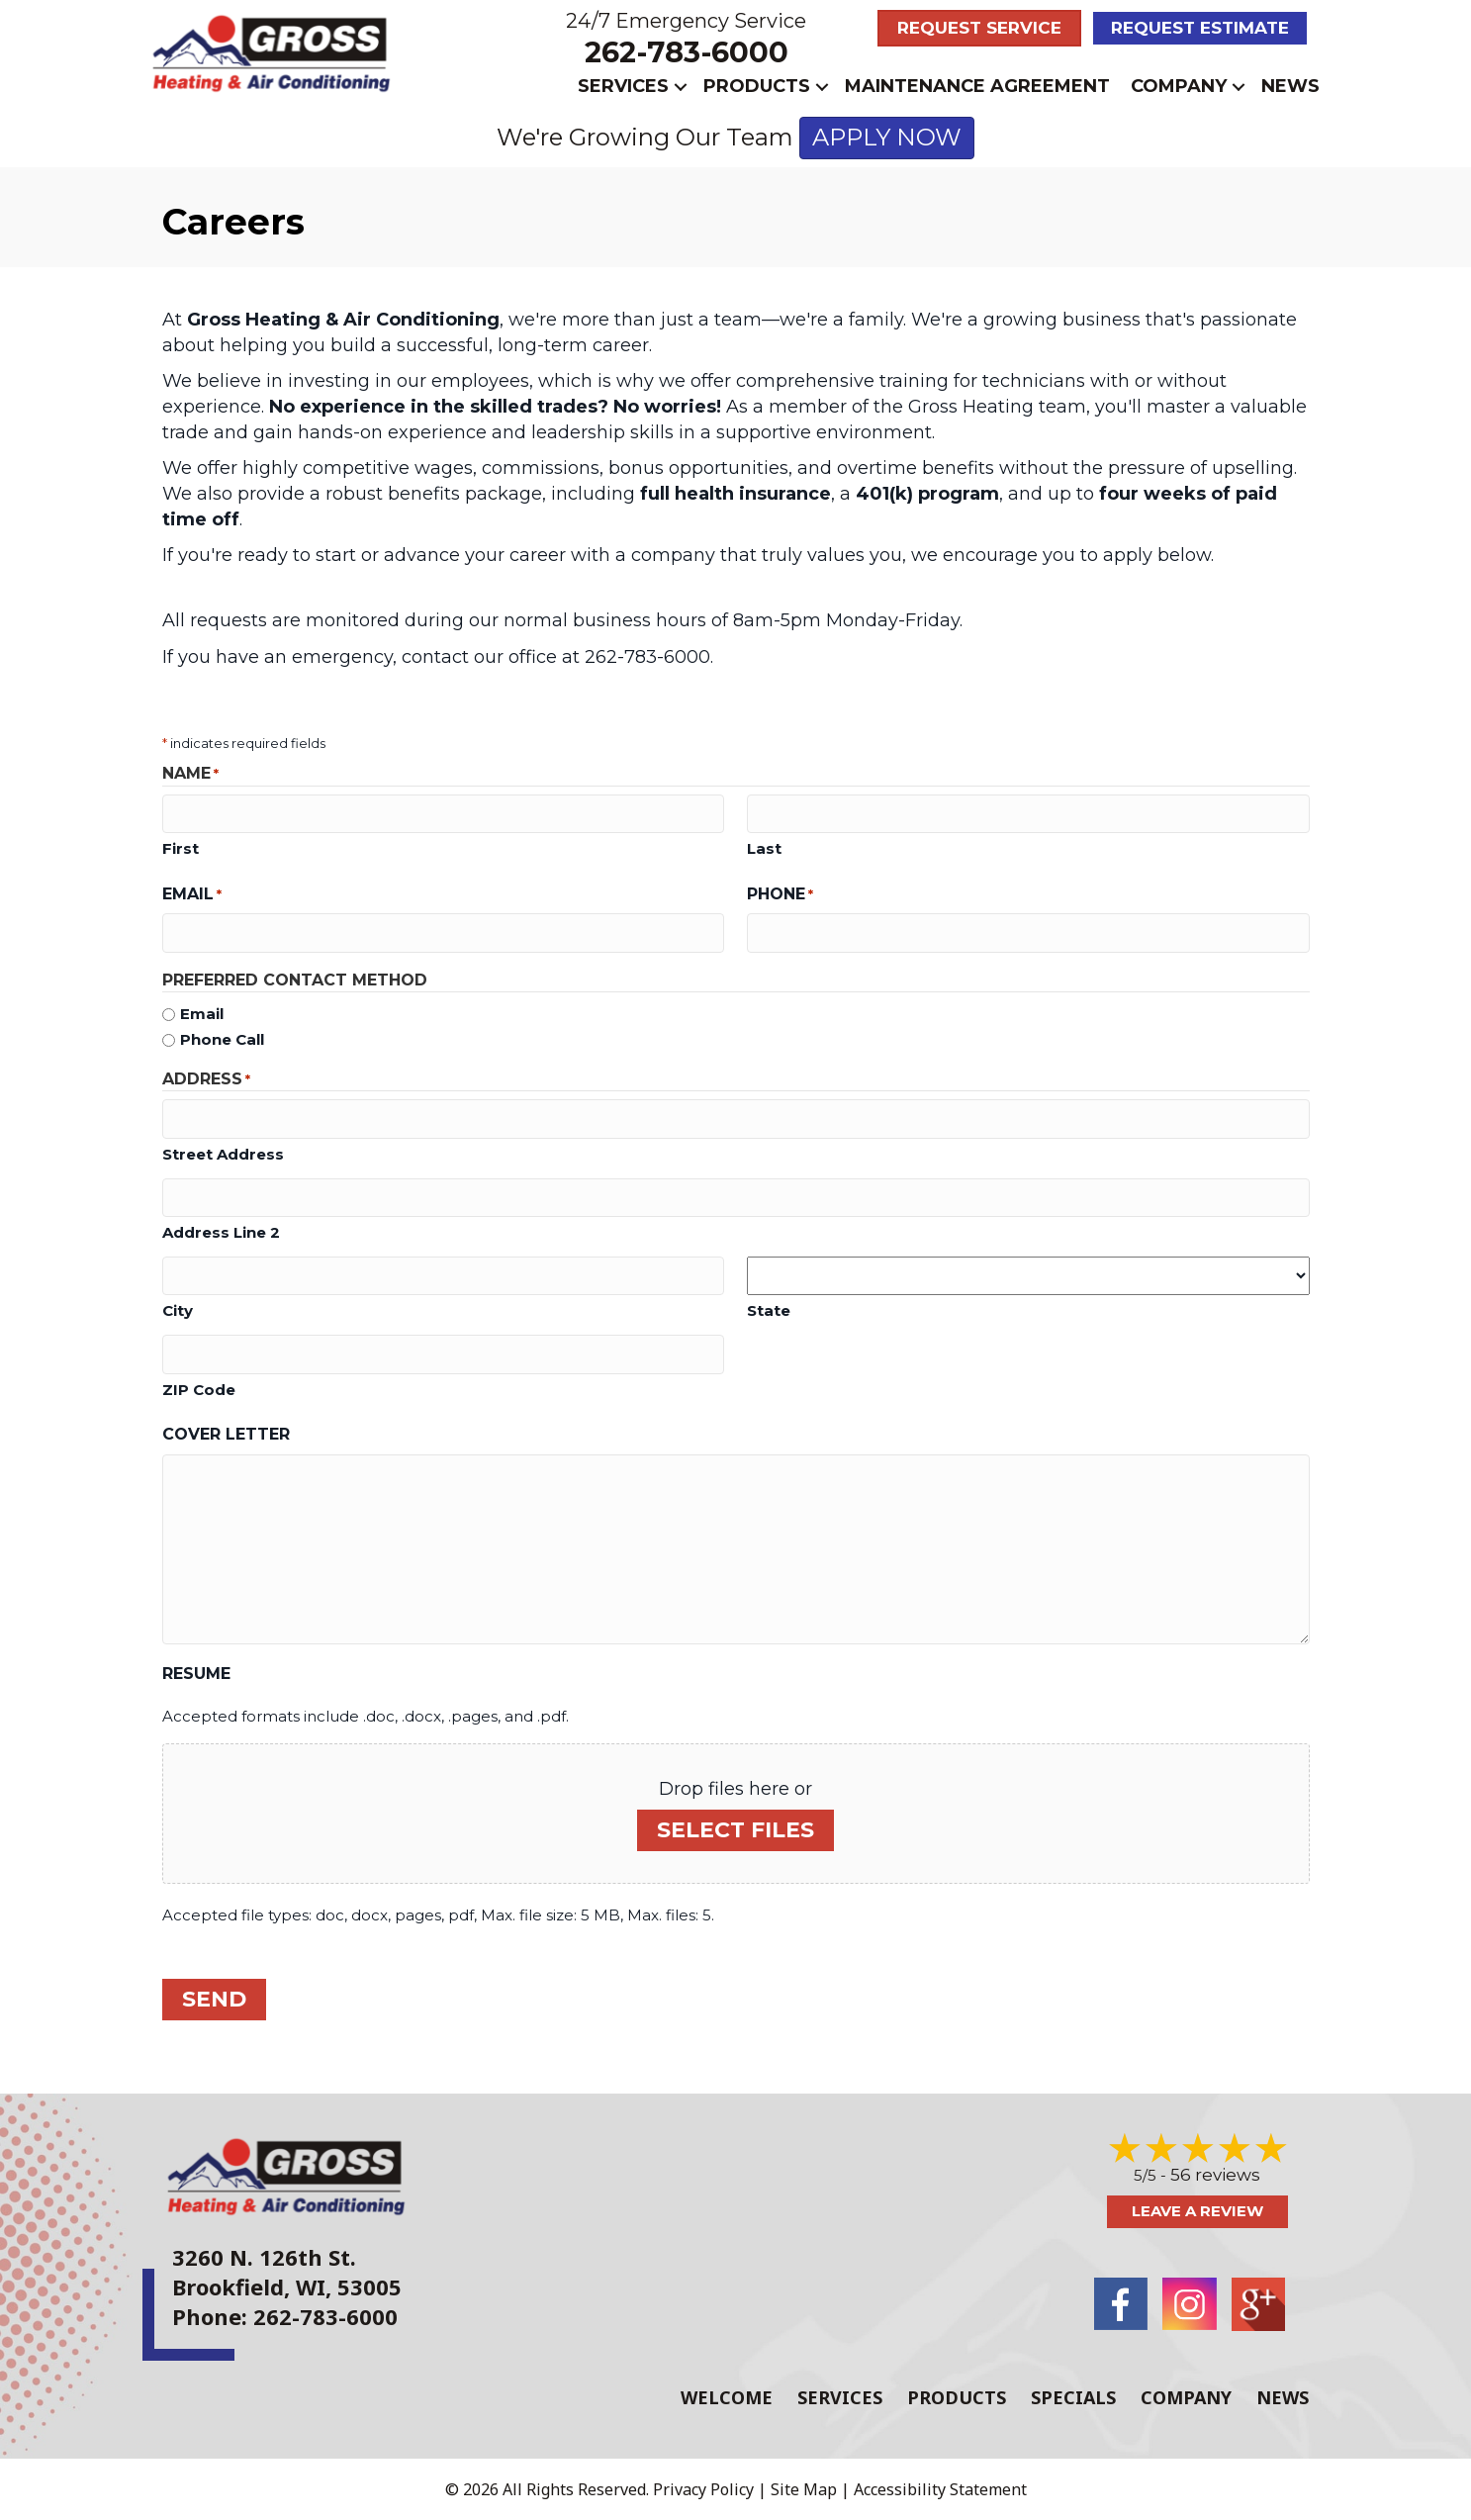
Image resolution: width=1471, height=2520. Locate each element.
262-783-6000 (686, 52)
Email (192, 894)
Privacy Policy (703, 2487)
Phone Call (222, 1039)
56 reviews (1215, 2175)
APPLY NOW (887, 137)
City (177, 1310)
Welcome (727, 2395)
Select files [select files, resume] (735, 1829)
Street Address (223, 1153)
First (180, 848)
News (1290, 86)
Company (1179, 86)
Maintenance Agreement (977, 86)
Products (756, 86)
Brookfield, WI (248, 2286)
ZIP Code (198, 1388)
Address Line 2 (221, 1232)
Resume (196, 1672)
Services (623, 86)
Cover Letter (226, 1434)
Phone (780, 894)
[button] (680, 86)
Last (764, 848)
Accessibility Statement (940, 2487)
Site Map (804, 2487)
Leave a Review (1197, 2210)
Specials (1073, 2395)
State (768, 1309)
